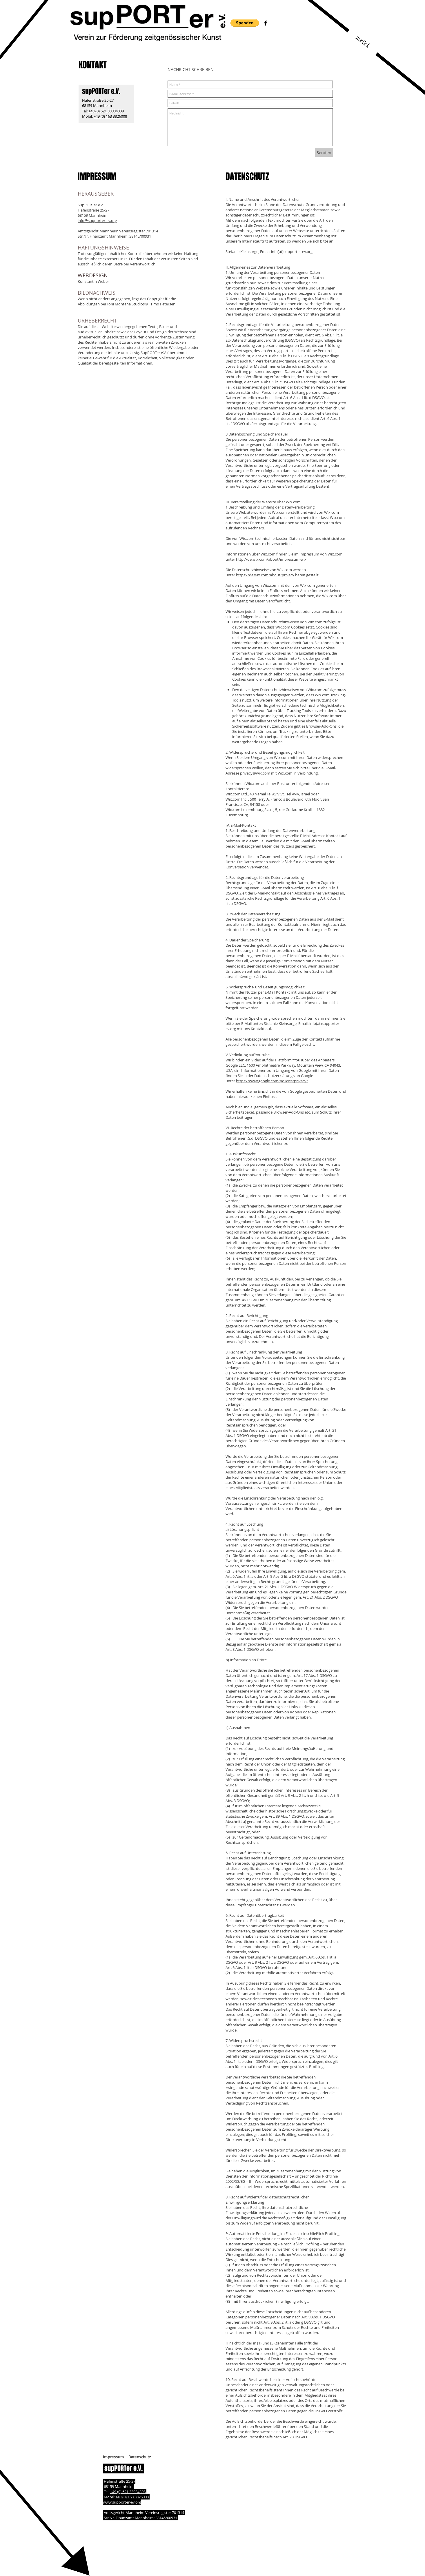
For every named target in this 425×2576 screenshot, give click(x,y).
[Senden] (324, 152)
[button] (244, 23)
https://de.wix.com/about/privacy (265, 574)
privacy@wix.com (255, 773)
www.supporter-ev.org (122, 2502)
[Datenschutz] (139, 2456)
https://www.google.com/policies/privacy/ (272, 1080)
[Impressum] (113, 2456)
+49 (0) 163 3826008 (110, 116)
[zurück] (362, 41)
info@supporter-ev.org (97, 220)
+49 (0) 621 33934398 (106, 111)
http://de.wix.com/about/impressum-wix (271, 559)
